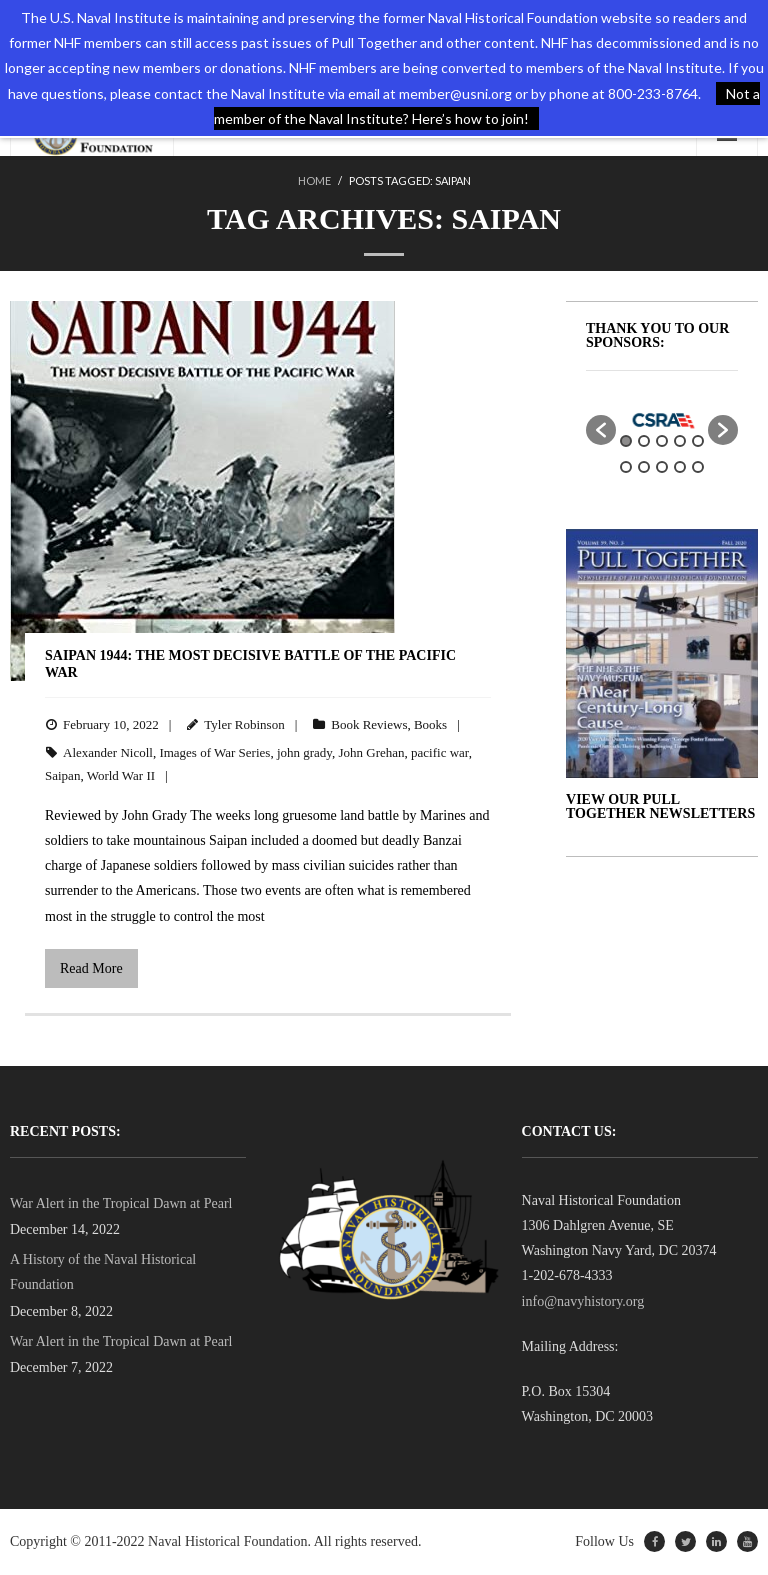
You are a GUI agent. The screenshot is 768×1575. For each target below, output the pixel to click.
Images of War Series (214, 752)
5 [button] (698, 441)
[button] (601, 430)
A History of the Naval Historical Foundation (103, 1272)
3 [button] (662, 441)
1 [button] (626, 441)
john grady (304, 752)
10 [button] (698, 467)
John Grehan (372, 752)
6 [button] (626, 467)
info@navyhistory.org (583, 1301)
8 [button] (662, 467)
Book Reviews (369, 724)
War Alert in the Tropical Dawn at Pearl (121, 1203)
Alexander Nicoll (108, 752)
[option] (662, 420)
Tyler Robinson (244, 724)
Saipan (62, 775)
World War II (121, 775)
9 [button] (680, 467)
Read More (91, 968)
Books (430, 724)
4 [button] (680, 441)
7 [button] (644, 467)
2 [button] (644, 441)
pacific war (440, 752)
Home (314, 180)
